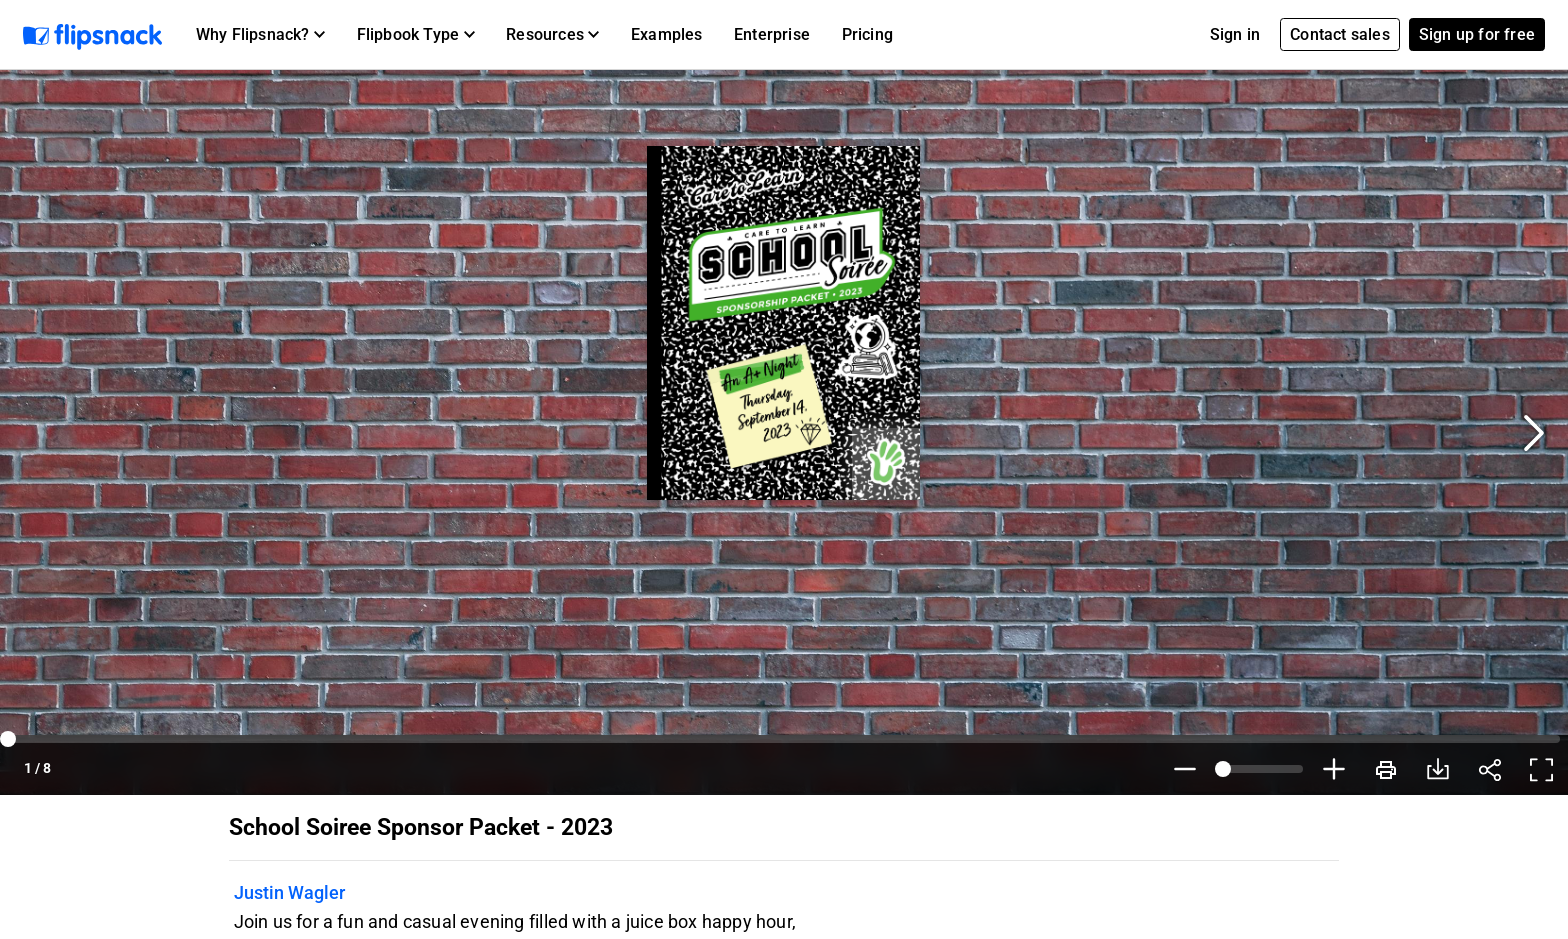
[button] (260, 35)
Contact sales (1340, 34)
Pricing (867, 34)
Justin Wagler (289, 892)
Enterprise (772, 34)
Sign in (1235, 34)
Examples (667, 34)
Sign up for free (1477, 34)
